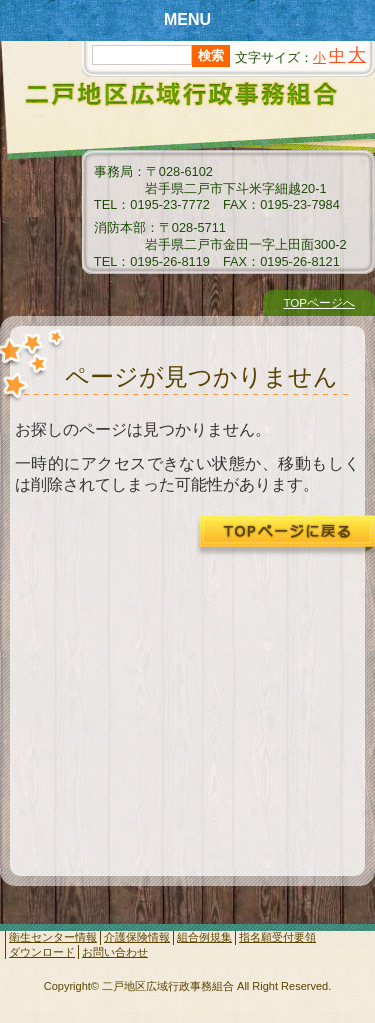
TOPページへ (319, 303)
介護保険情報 (137, 937)
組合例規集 (204, 937)
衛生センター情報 (53, 937)
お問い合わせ (115, 952)
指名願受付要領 (277, 937)
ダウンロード (42, 952)
